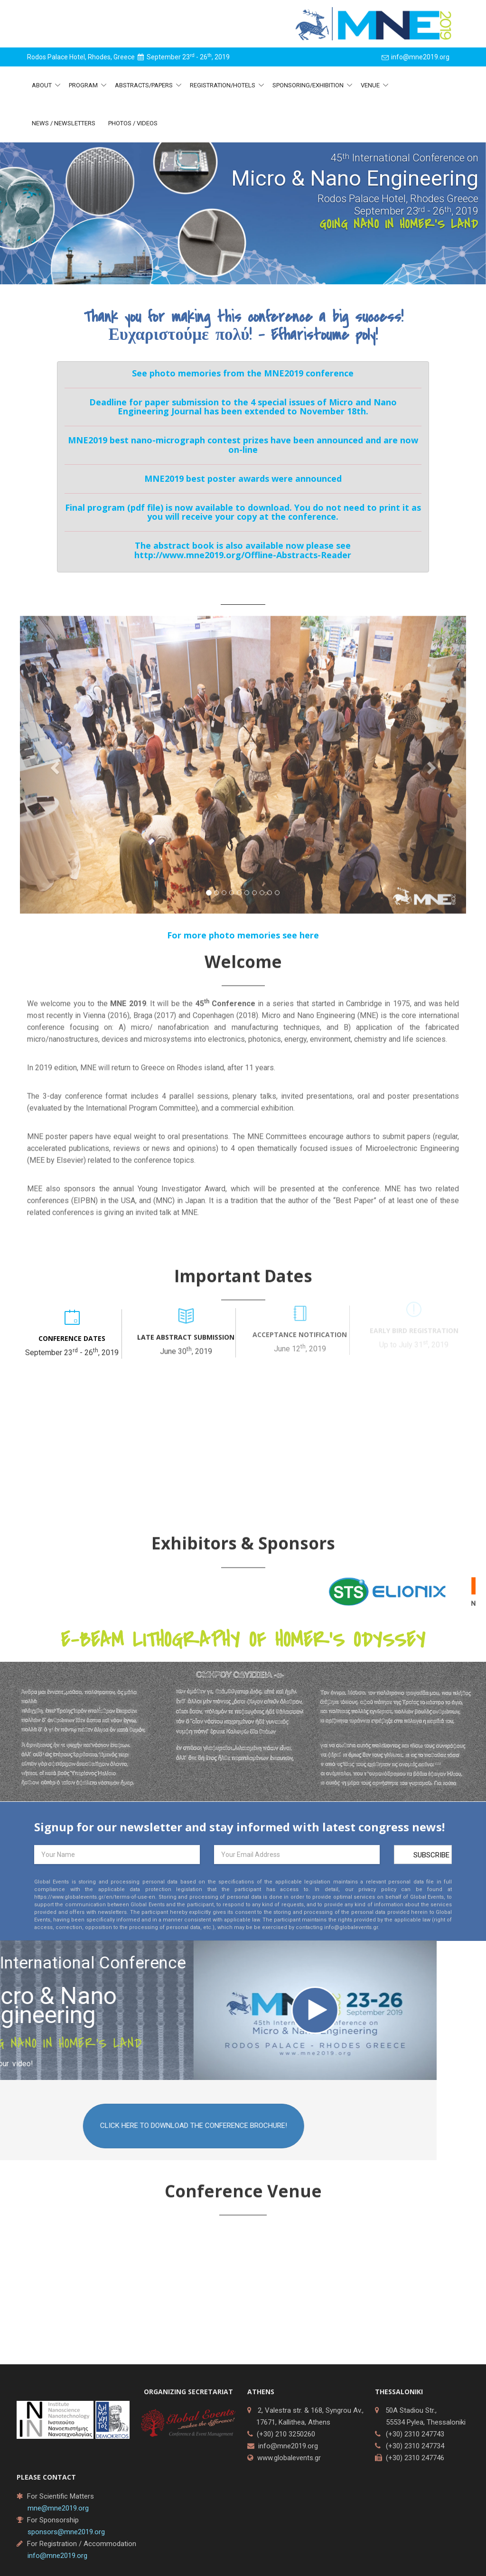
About (42, 85)
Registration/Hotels (223, 85)
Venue (371, 85)
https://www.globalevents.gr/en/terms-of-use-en (94, 1905)
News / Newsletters (63, 123)
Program (84, 85)
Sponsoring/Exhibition (308, 85)
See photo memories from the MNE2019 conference (243, 373)
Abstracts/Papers (144, 85)
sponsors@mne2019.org (66, 2532)
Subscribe (431, 1862)
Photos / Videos (133, 123)
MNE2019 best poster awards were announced (243, 478)
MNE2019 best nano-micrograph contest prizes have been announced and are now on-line (243, 444)
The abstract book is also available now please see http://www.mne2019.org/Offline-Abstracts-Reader (242, 550)
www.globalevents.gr (289, 2458)
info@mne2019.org (288, 2446)
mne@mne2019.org (58, 2508)
